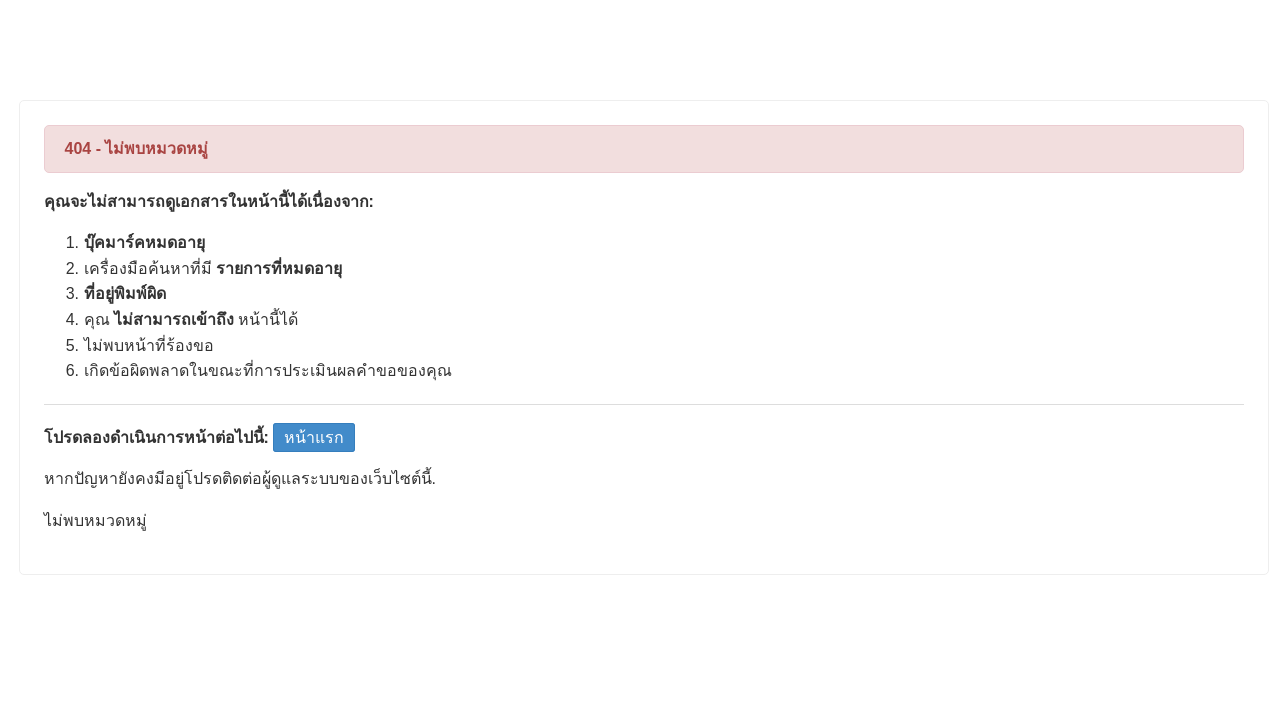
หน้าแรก (314, 437)
